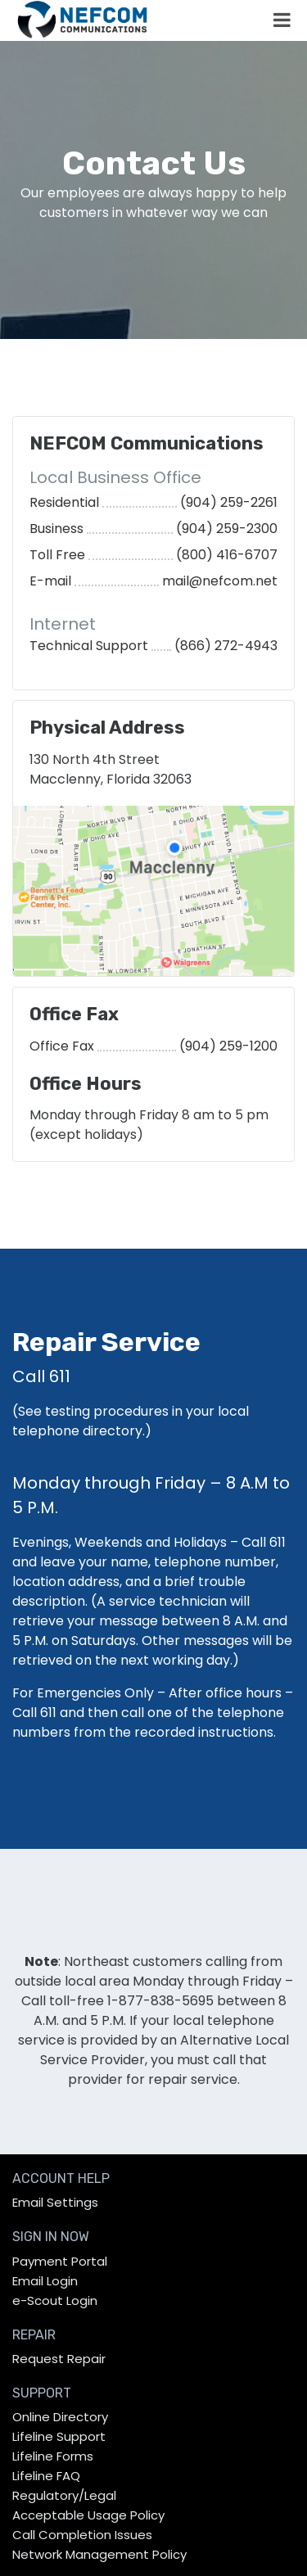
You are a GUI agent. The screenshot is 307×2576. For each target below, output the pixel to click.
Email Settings (55, 2202)
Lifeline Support (59, 2436)
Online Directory (60, 2416)
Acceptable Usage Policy (88, 2515)
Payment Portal (59, 2261)
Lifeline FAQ (46, 2475)
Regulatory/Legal (64, 2495)
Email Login (45, 2280)
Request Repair (59, 2358)
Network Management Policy (99, 2554)
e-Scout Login (54, 2300)
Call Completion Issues (82, 2534)
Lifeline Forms (52, 2456)
